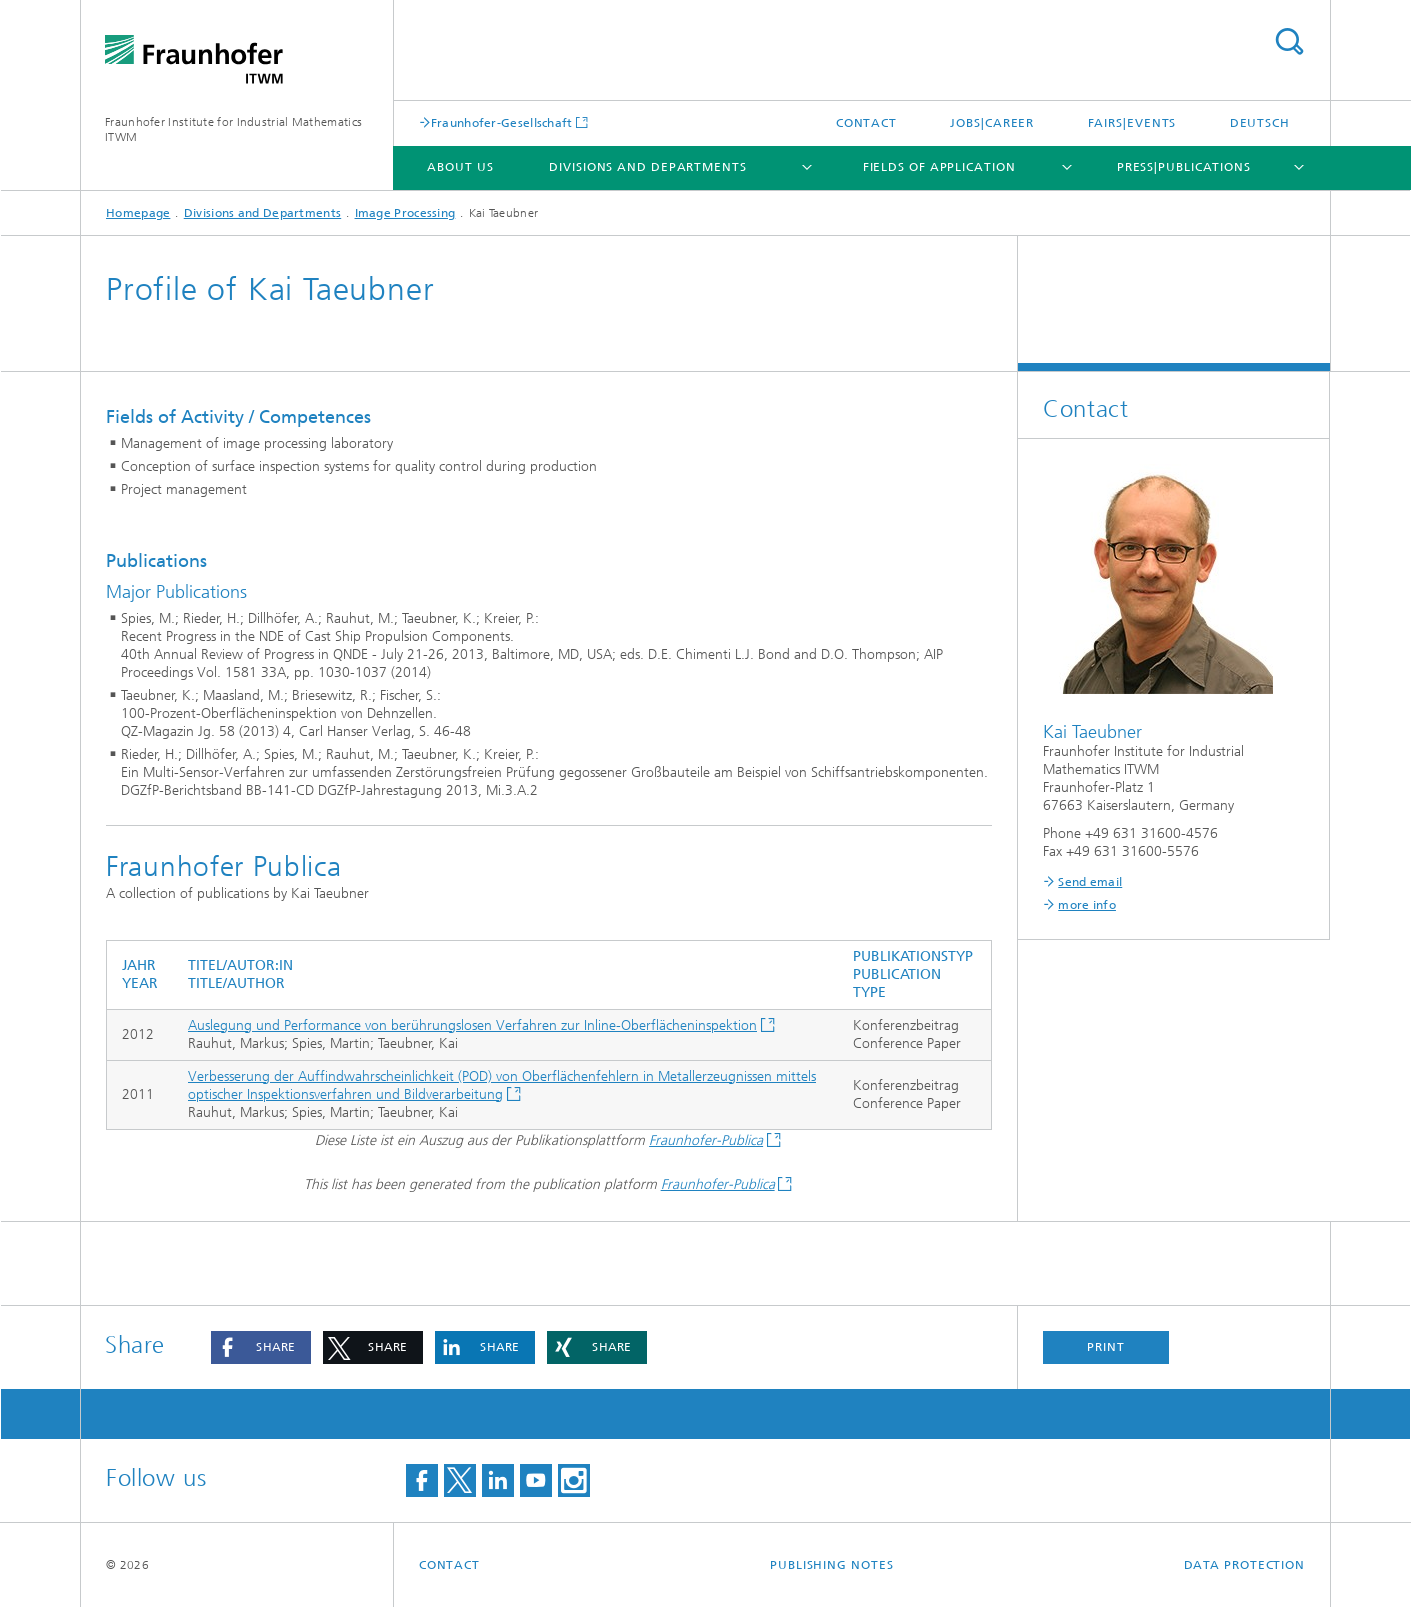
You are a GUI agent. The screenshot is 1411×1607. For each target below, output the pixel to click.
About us (460, 167)
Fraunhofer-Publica (706, 1140)
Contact (866, 123)
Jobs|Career (992, 123)
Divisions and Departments (648, 167)
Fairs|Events (1132, 123)
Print (1106, 1347)
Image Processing (405, 213)
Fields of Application (939, 167)
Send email (1090, 882)
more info (1087, 905)
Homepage (138, 213)
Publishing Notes (831, 1565)
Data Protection (1245, 1565)
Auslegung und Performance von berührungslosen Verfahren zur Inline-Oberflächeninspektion (472, 1025)
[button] (261, 1347)
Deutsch (1260, 123)
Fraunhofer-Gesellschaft (502, 122)
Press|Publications (1184, 167)
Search (1289, 41)
